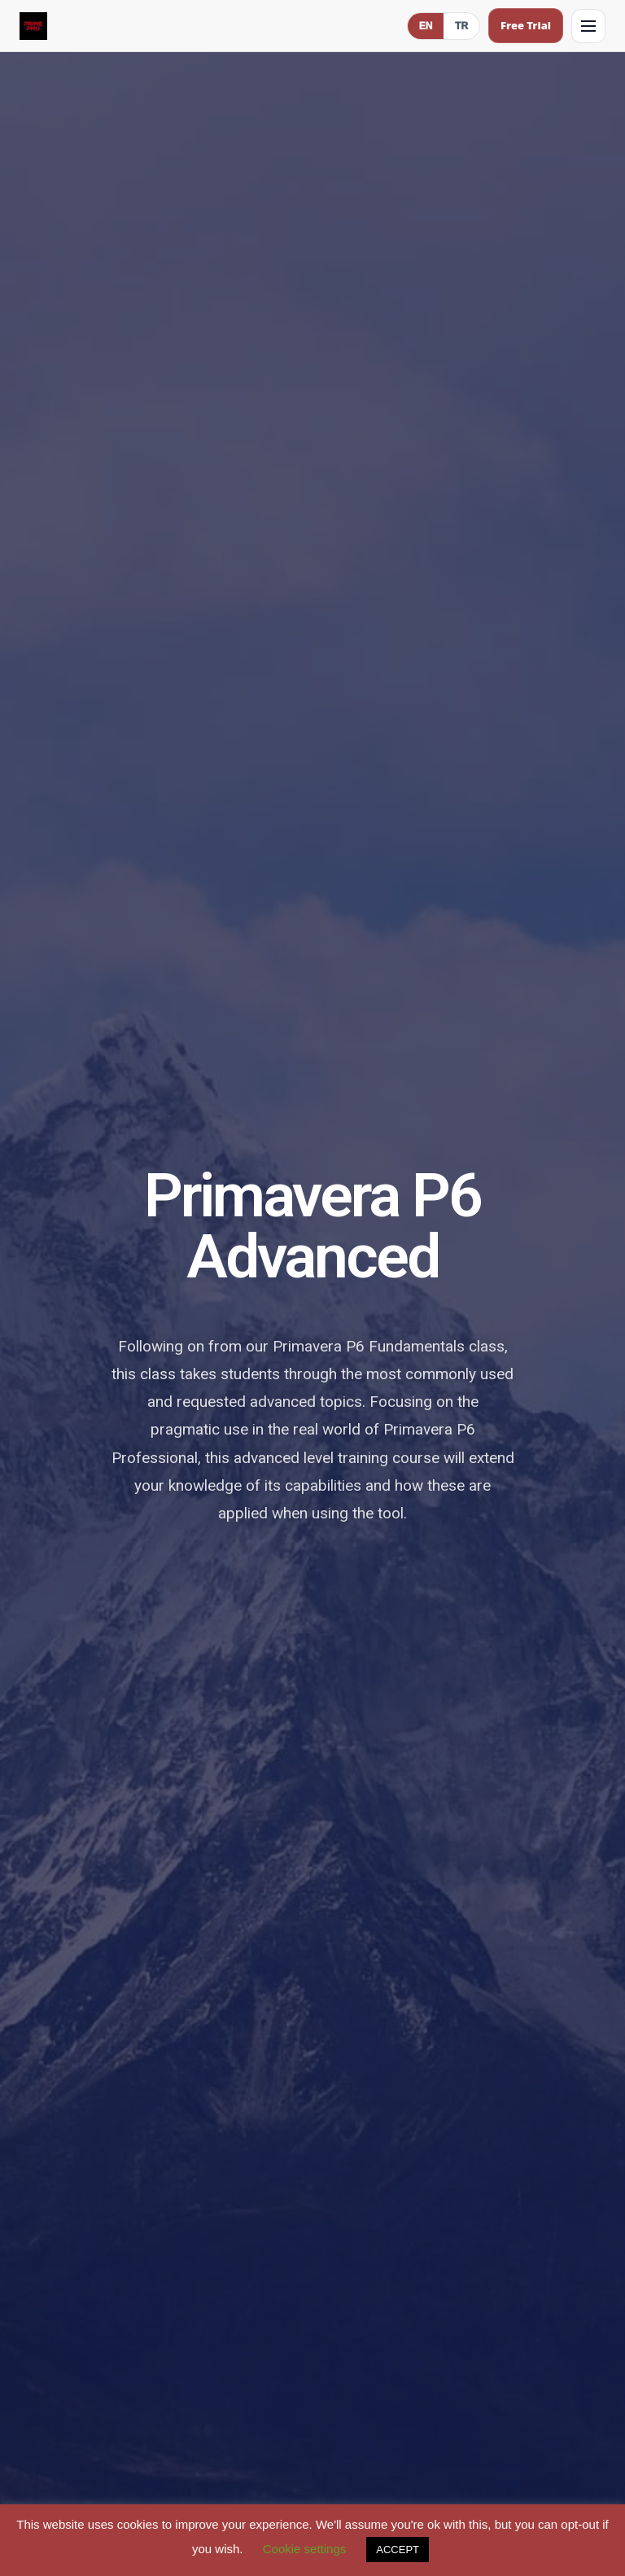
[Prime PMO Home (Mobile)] (33, 26)
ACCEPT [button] (397, 2549)
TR (461, 26)
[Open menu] (588, 26)
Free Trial (525, 25)
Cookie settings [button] (305, 2549)
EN (426, 26)
